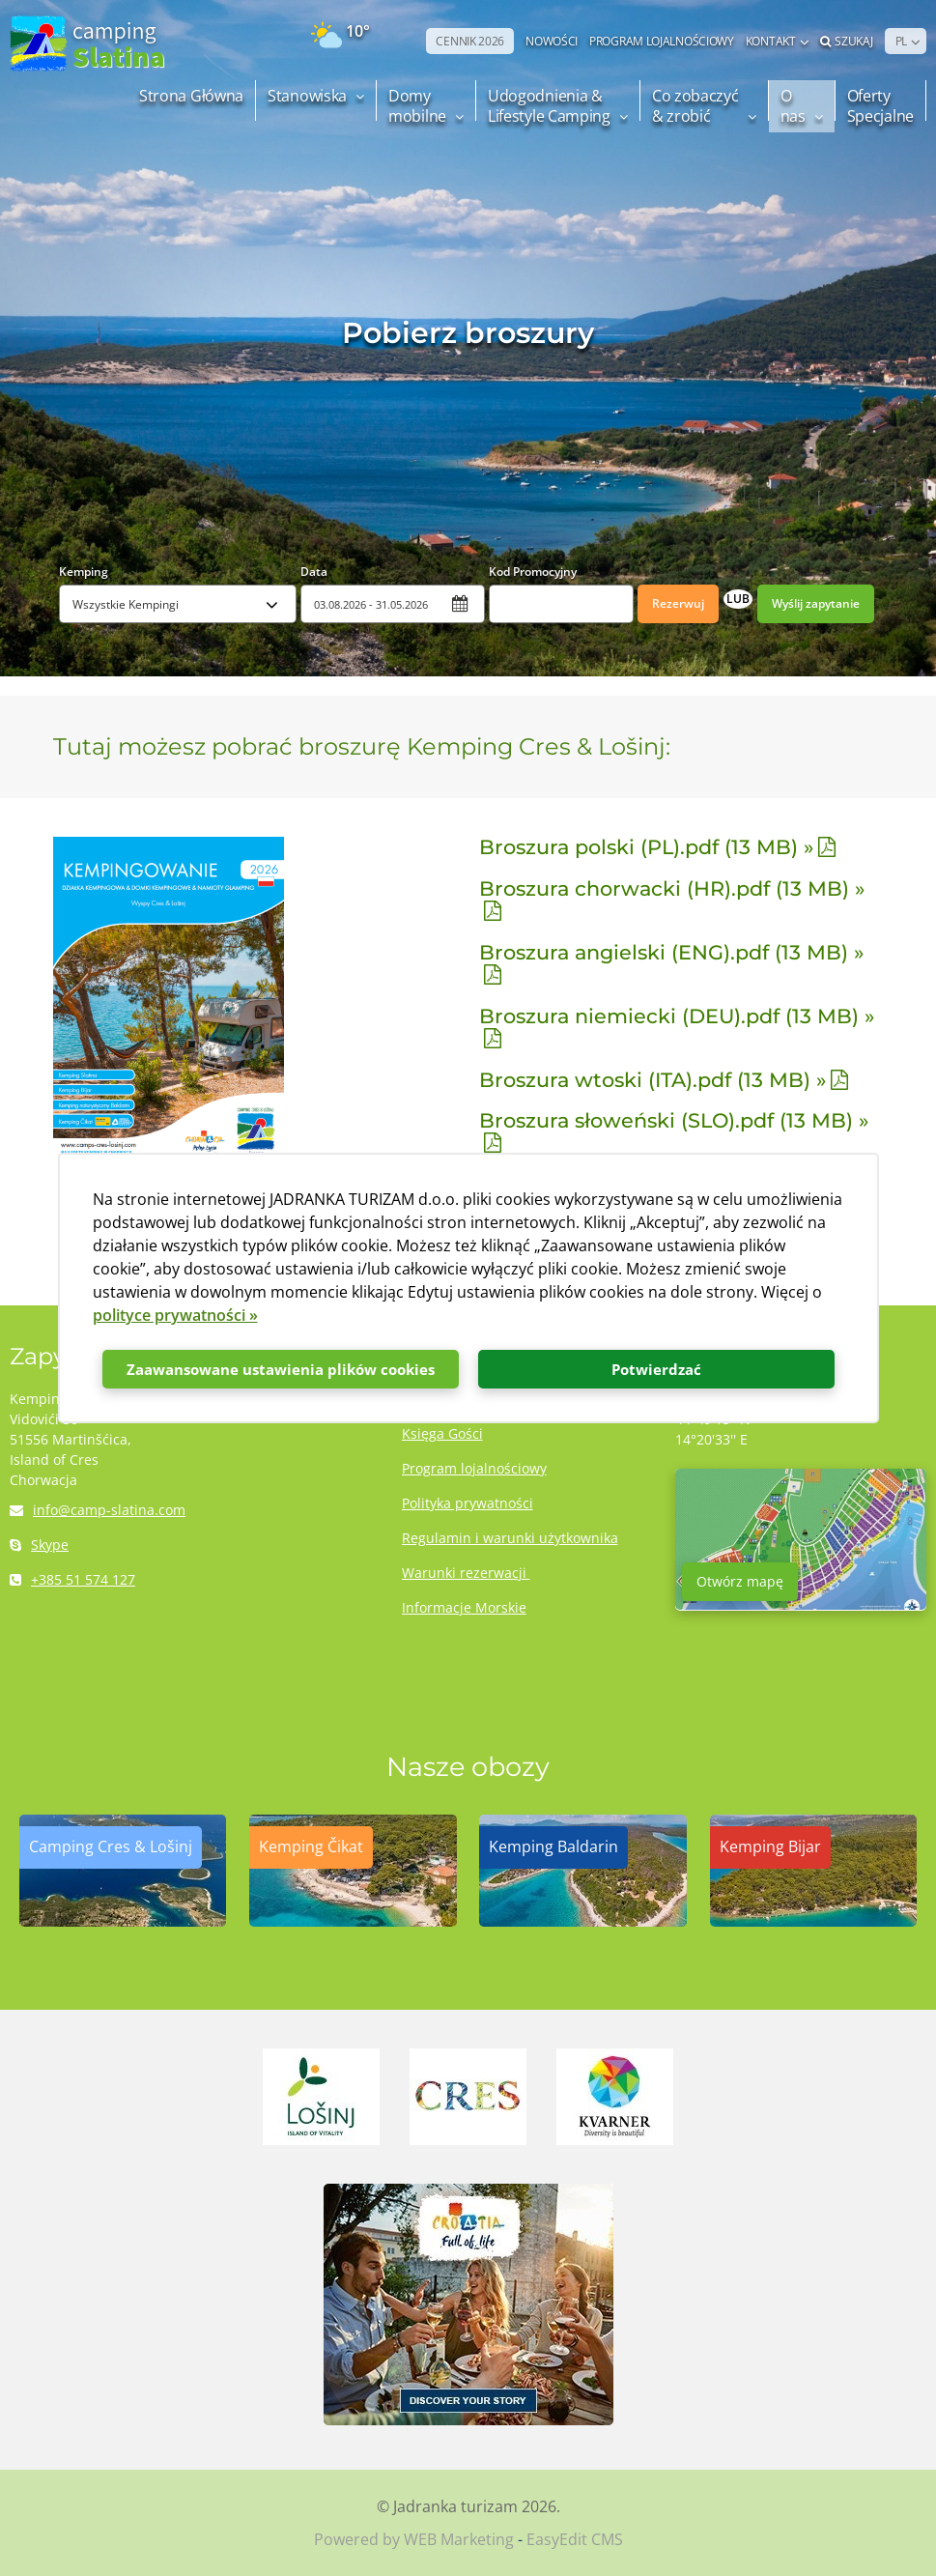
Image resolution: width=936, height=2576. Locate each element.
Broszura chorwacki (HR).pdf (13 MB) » (672, 888)
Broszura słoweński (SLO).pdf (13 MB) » (673, 1120)
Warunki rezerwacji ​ (466, 1572)
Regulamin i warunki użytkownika (510, 1538)
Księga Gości (442, 1433)
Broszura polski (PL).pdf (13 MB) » (646, 847)
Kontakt (771, 41)
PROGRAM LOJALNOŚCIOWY (661, 41)
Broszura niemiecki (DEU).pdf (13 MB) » (676, 1016)
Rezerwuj (678, 603)
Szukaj (846, 41)
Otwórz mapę (739, 1581)
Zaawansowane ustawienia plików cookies (281, 1369)
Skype (39, 1544)
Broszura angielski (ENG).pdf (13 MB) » (671, 952)
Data (313, 571)
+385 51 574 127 (72, 1579)
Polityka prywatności (467, 1503)
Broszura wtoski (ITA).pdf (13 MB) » (652, 1080)
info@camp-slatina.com (97, 1510)
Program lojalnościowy (474, 1468)
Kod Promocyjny (533, 571)
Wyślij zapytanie (816, 603)
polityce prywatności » (175, 1315)
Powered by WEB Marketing (414, 2539)
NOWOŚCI (551, 41)
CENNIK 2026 (470, 41)
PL (901, 41)
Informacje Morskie (464, 1607)
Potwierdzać (656, 1369)
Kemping (83, 571)
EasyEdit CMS (574, 2539)
